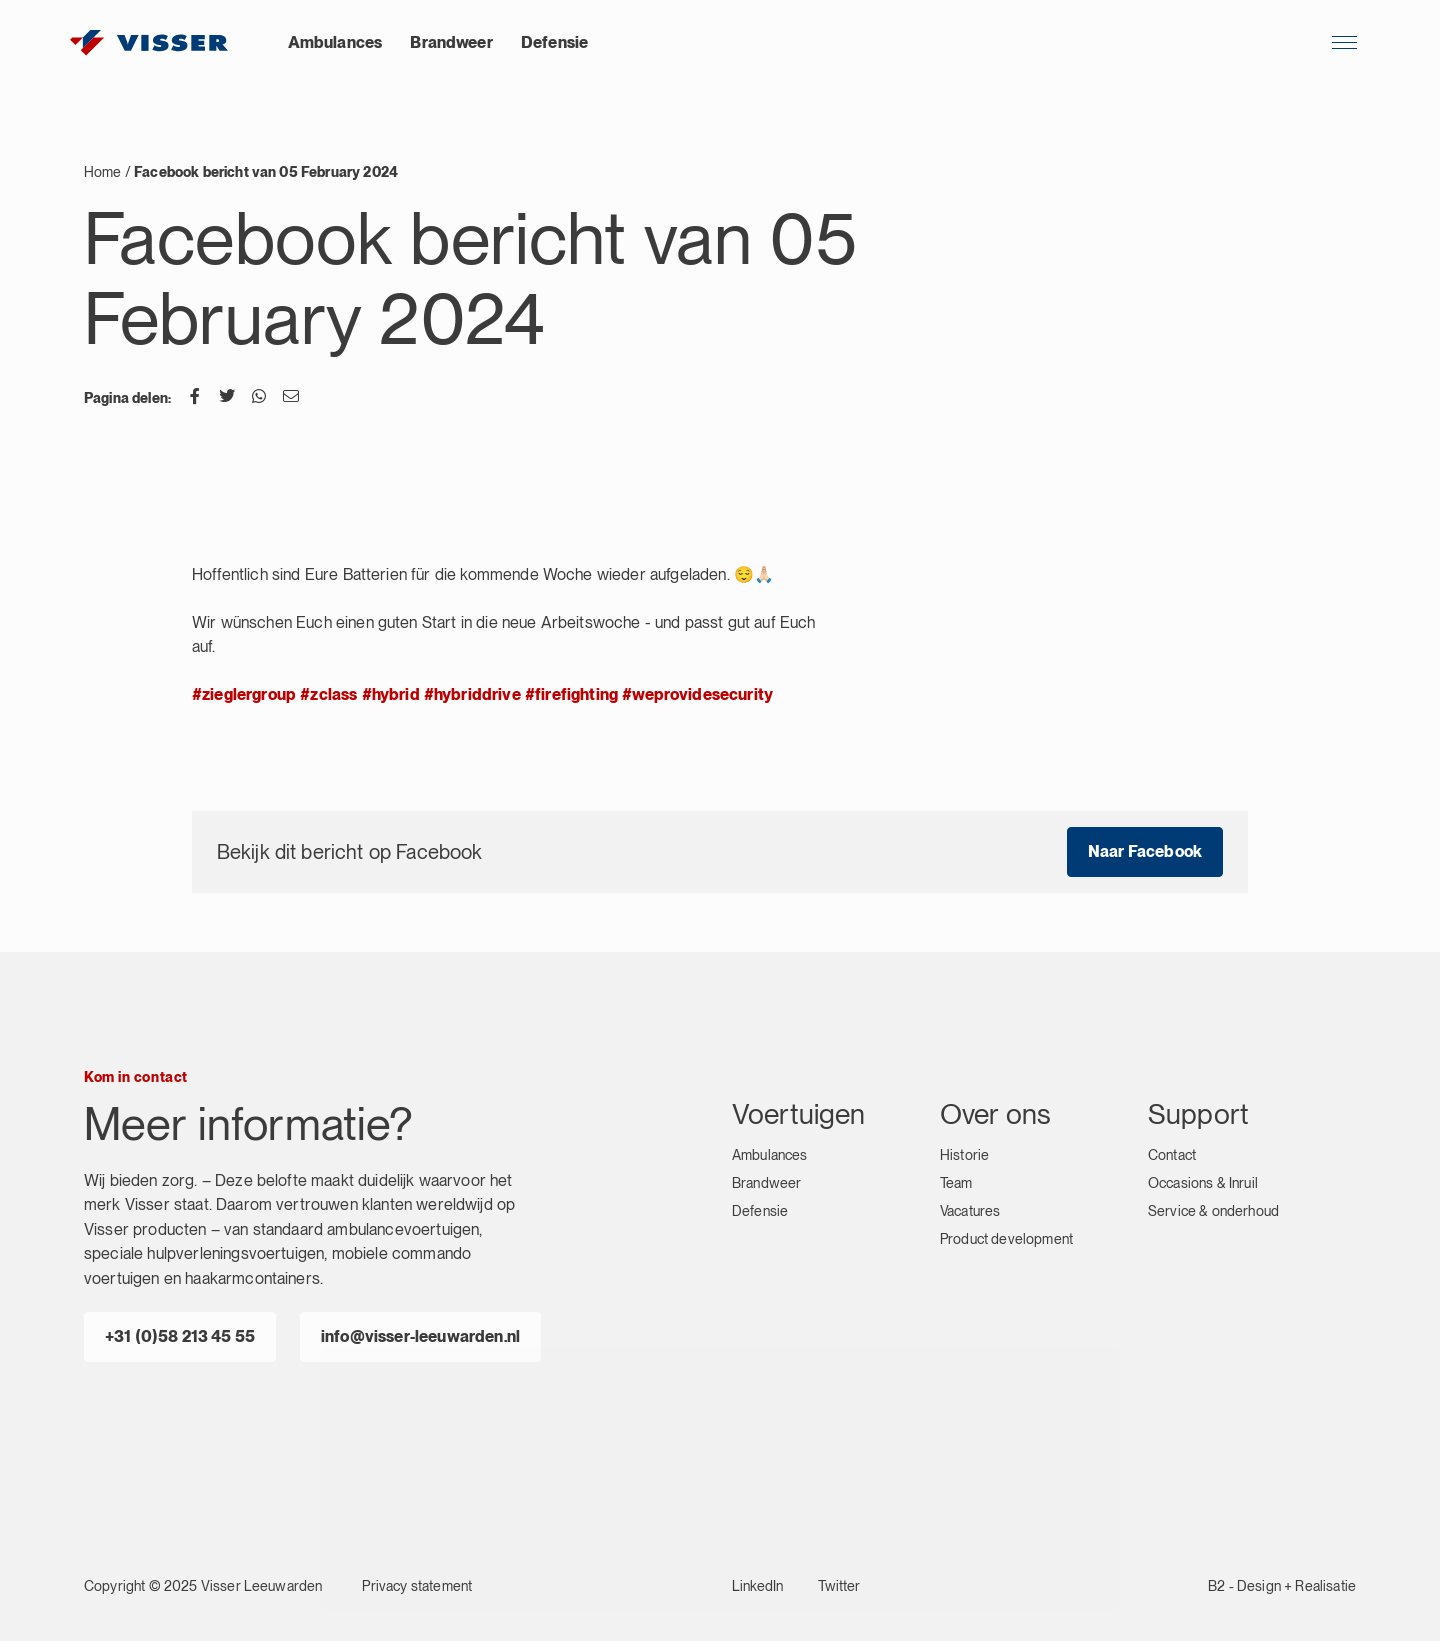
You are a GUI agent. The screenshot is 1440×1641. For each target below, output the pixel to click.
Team (956, 1183)
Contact (1172, 1155)
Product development (1006, 1239)
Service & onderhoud (1213, 1211)
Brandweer (451, 42)
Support (1198, 1114)
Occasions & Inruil (1203, 1183)
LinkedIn (757, 1586)
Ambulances (335, 42)
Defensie (554, 42)
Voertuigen (799, 1114)
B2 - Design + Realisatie (1282, 1586)
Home (103, 172)
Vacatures (970, 1211)
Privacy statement (417, 1586)
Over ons (995, 1114)
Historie (964, 1155)
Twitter (839, 1586)
